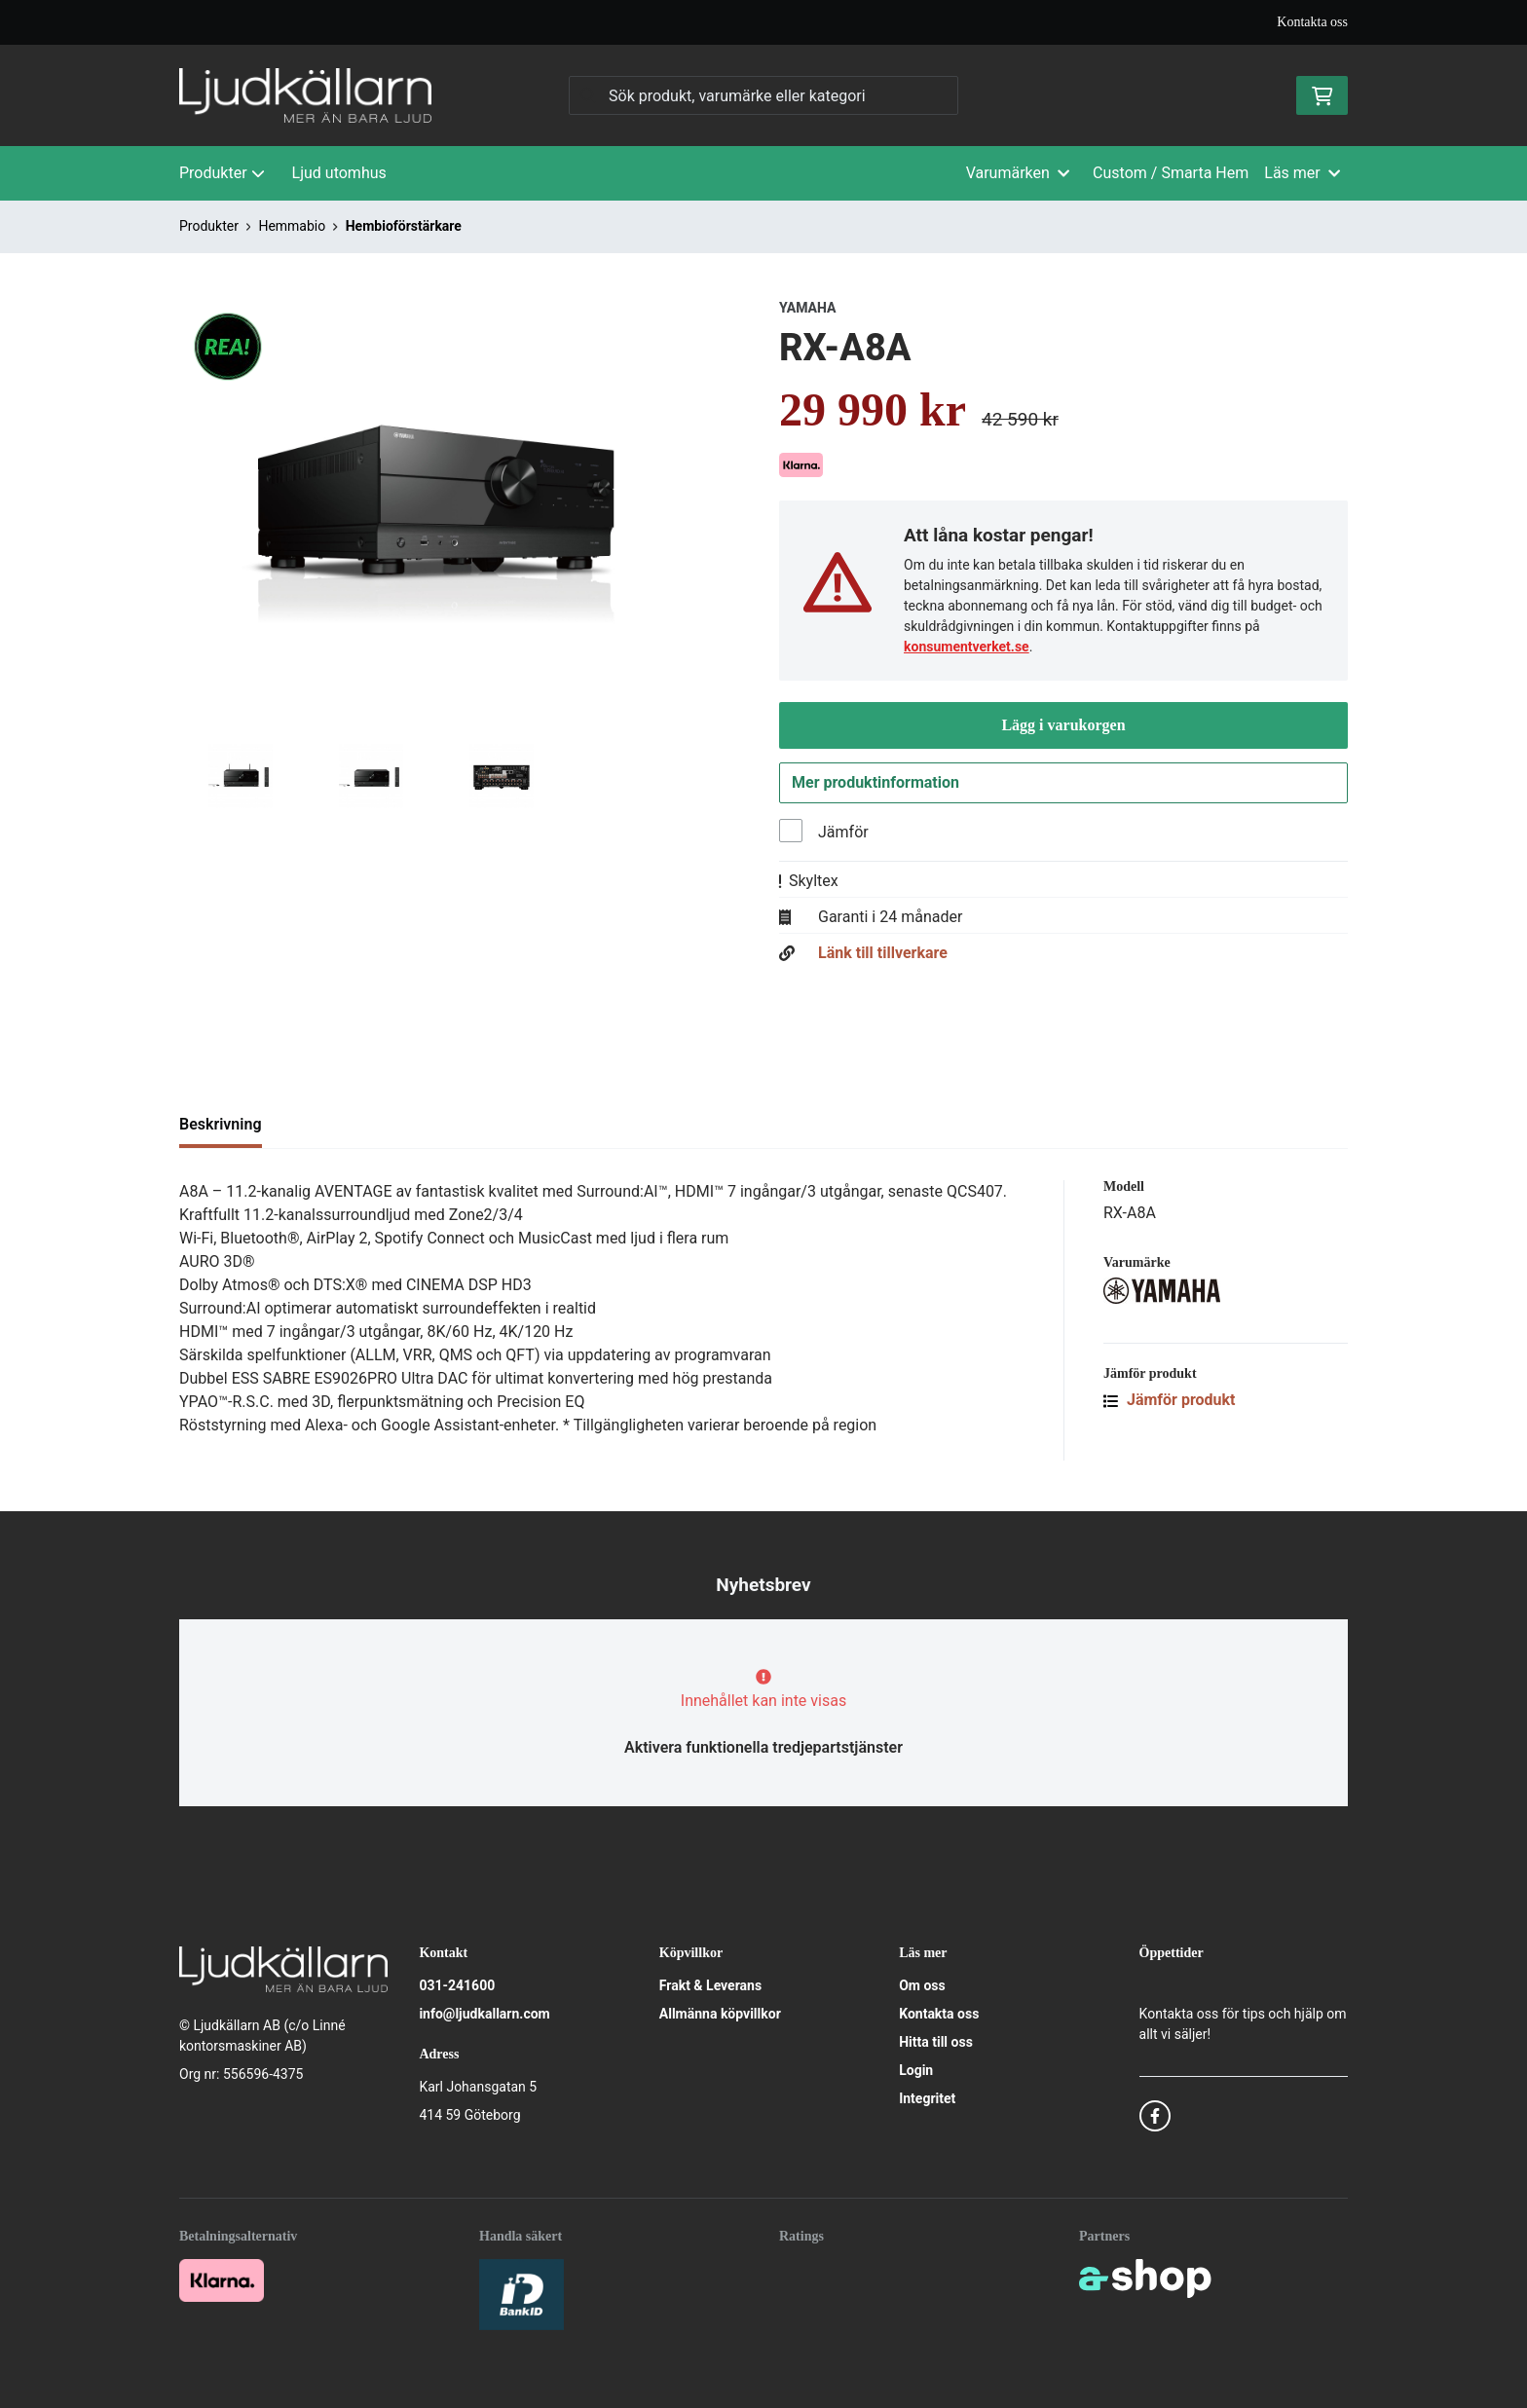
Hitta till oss (936, 2043)
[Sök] (763, 95)
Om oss (922, 1986)
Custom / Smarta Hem (1170, 173)
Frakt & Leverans (710, 1986)
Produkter (222, 173)
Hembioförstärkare (404, 226)
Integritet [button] (927, 2099)
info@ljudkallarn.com (484, 2014)
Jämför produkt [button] (1169, 1403)
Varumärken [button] (1017, 173)
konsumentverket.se (966, 646)
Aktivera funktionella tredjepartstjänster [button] (763, 1748)
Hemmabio (291, 226)
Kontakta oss (1312, 22)
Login (916, 2071)
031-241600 (457, 1986)
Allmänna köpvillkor (720, 2014)
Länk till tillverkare (883, 957)
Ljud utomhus (339, 173)
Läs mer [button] (1302, 173)
